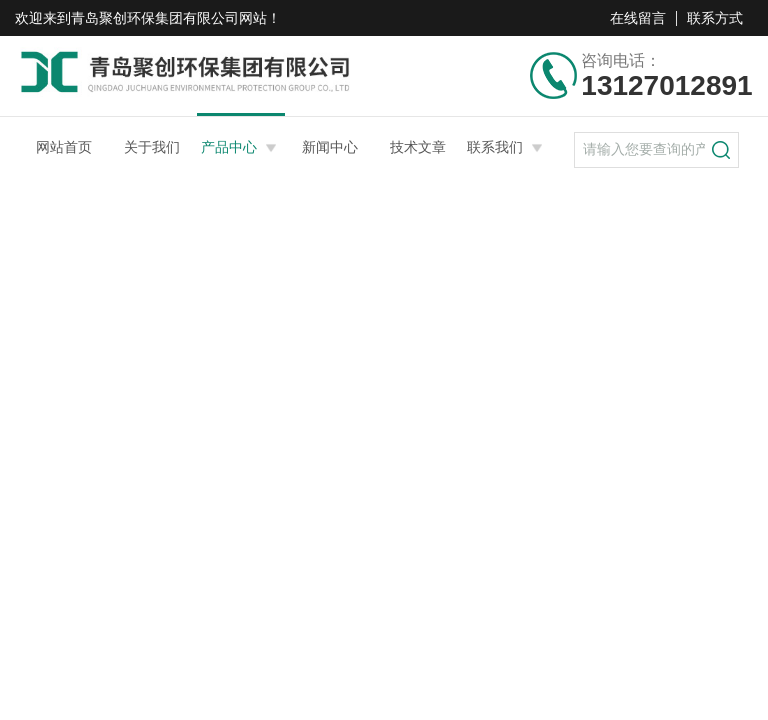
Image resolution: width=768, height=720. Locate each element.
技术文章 (418, 147)
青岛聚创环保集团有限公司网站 (169, 18)
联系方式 (715, 18)
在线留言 (638, 18)
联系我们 (495, 147)
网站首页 (64, 147)
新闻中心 (330, 147)
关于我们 (152, 147)
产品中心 (229, 147)
